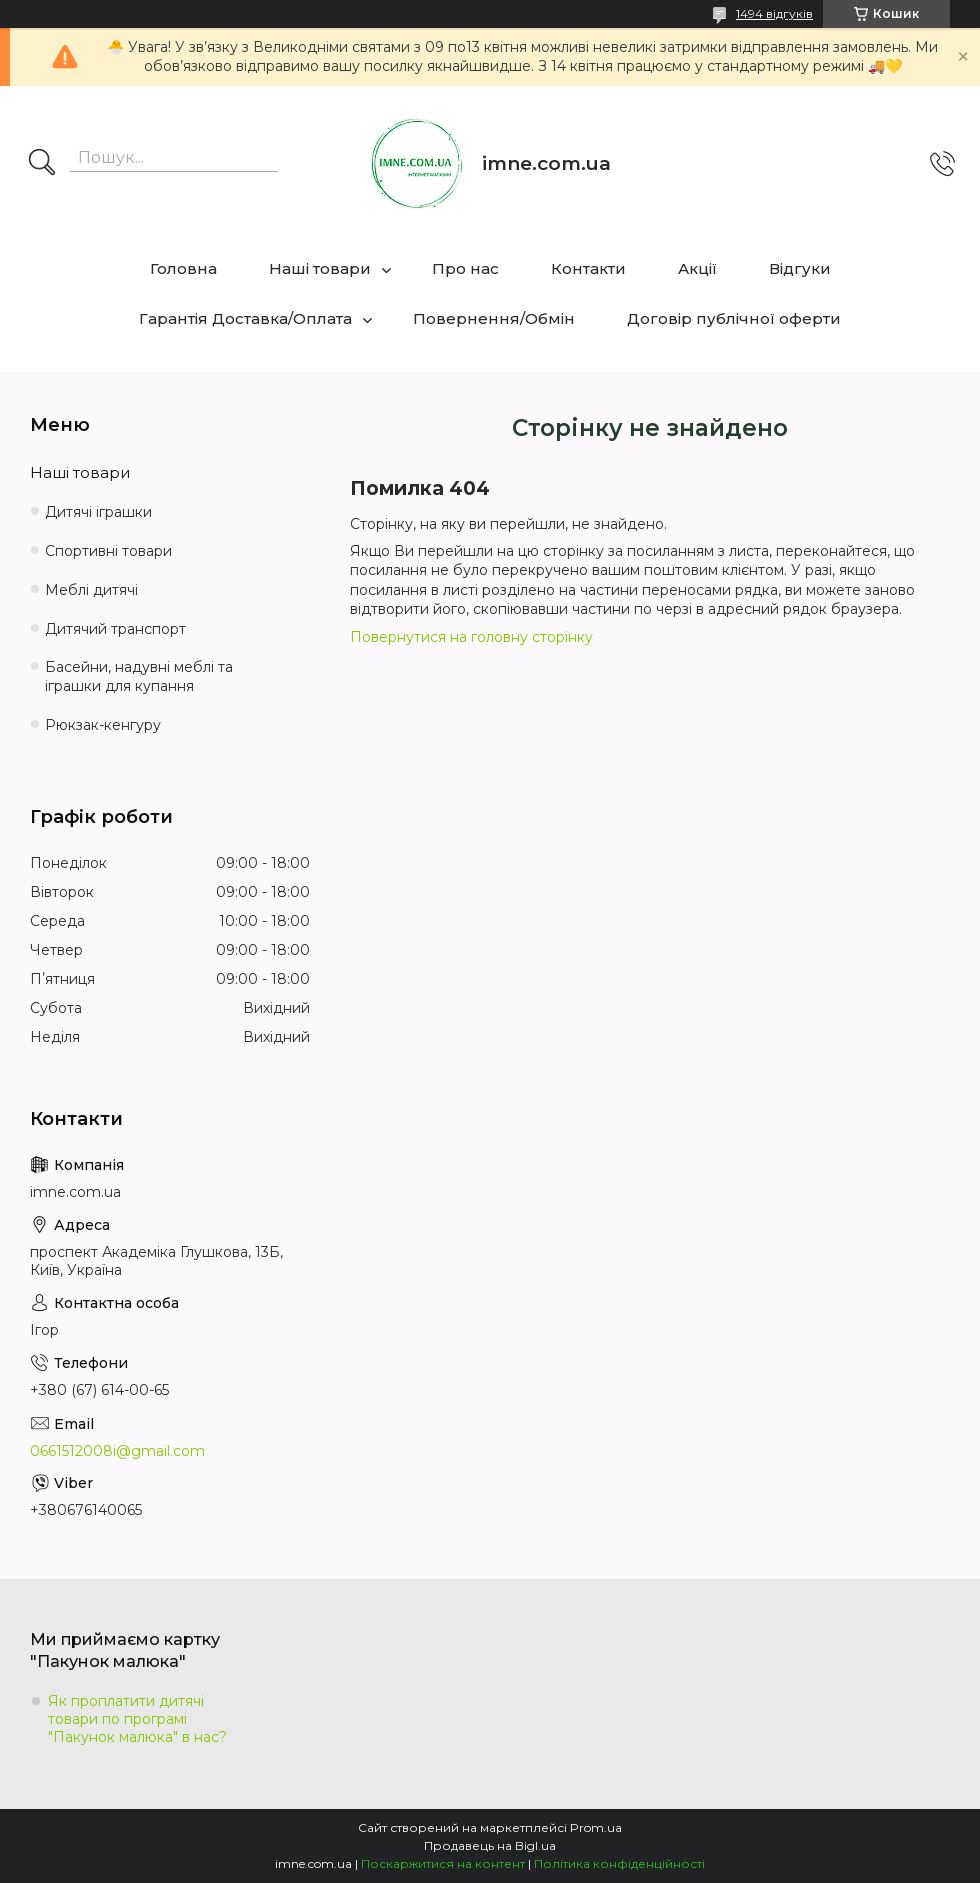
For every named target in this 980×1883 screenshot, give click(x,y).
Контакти (588, 268)
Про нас (465, 268)
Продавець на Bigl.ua (490, 1845)
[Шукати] (42, 164)
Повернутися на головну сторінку (471, 637)
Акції (697, 268)
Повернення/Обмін (494, 318)
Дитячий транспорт (115, 629)
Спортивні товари (108, 551)
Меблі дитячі (91, 590)
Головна (183, 268)
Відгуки (800, 268)
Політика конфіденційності (619, 1863)
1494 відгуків (774, 13)
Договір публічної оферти (734, 318)
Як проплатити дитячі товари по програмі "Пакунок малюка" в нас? (137, 1719)
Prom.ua (596, 1827)
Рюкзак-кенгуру (103, 725)
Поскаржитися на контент (443, 1863)
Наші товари (320, 268)
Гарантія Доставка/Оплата (245, 318)
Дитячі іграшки (98, 512)
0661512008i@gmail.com (117, 1451)
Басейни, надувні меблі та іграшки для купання (139, 676)
